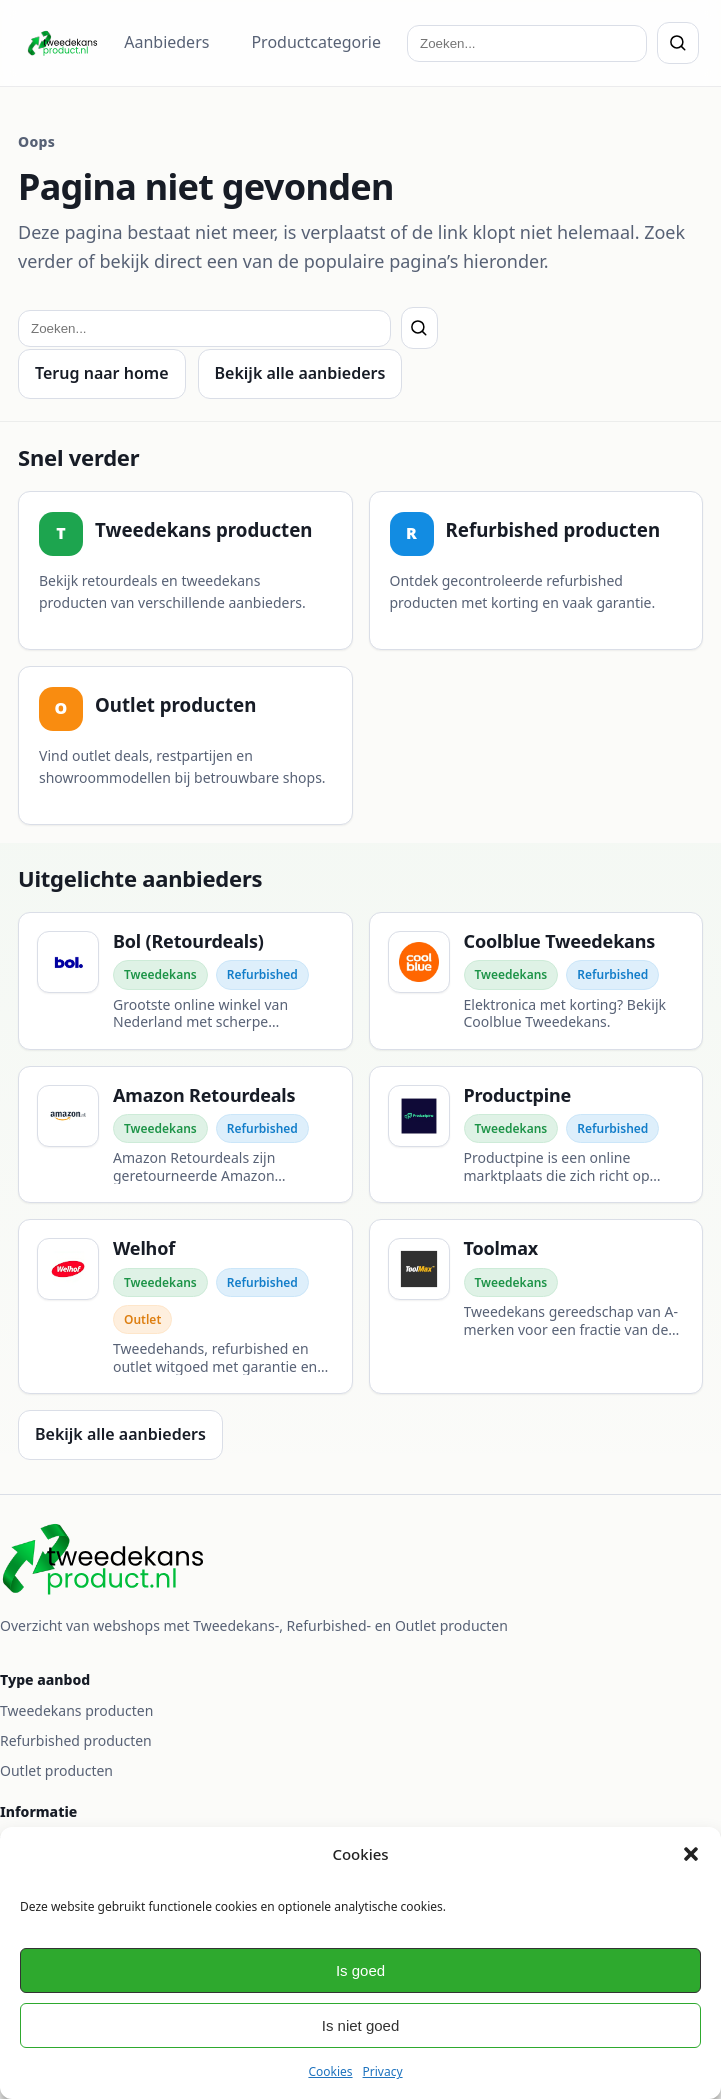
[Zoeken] (678, 43)
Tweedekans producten (76, 1710)
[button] (691, 1854)
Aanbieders (166, 42)
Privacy (383, 2071)
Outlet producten (56, 1770)
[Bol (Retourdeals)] (185, 981)
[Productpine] (536, 1135)
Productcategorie (316, 42)
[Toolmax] (536, 1306)
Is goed (360, 1970)
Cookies (330, 2071)
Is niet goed (361, 2025)
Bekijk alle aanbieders (300, 373)
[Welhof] (185, 1306)
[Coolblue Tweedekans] (536, 981)
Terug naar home (102, 373)
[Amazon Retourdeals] (185, 1135)
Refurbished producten (76, 1740)
